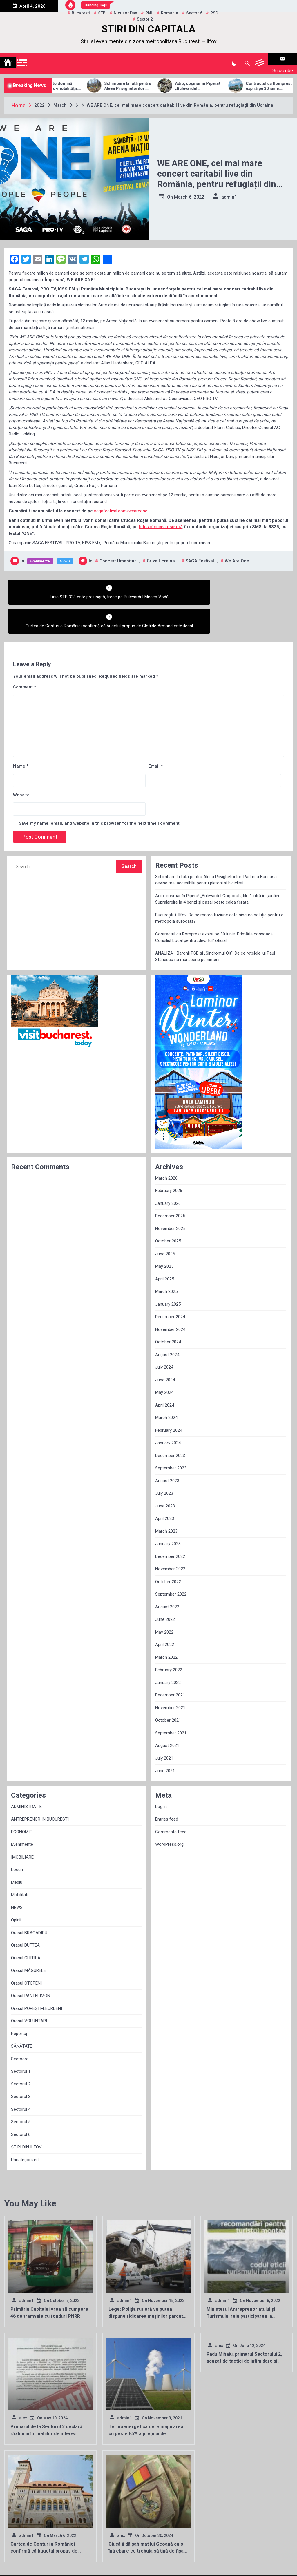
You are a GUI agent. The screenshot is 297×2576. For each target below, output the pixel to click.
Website (21, 765)
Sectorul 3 (20, 2067)
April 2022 (164, 1615)
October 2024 (168, 1312)
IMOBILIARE (22, 1827)
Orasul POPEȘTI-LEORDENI (36, 1978)
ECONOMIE (21, 1802)
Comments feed (170, 1802)
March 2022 (166, 1627)
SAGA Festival (200, 553)
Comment (24, 657)
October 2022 (168, 1551)
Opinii (16, 1890)
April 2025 (164, 1249)
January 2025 (168, 1274)
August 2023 (167, 1451)
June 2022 (165, 1589)
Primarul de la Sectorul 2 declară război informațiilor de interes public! (46, 2404)
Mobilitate (20, 1865)
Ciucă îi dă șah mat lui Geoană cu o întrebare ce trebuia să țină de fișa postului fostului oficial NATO (146, 2521)
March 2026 (166, 1148)
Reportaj (19, 2003)
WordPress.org (169, 1814)
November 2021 (170, 1678)
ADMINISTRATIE (26, 1776)
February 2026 (168, 1161)
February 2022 (168, 1640)
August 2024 (167, 1324)
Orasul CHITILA (25, 1928)
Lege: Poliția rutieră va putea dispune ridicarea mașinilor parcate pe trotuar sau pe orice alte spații (147, 2286)
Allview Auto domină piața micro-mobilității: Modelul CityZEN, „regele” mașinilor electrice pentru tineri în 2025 (86, 79)
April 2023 (164, 1489)
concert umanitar (117, 553)
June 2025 (165, 1224)
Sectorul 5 (20, 2092)
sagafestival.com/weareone (120, 503)
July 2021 (164, 1728)
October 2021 (168, 1690)
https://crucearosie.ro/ (160, 519)
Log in (161, 1776)
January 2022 (168, 1652)
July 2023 (164, 1463)
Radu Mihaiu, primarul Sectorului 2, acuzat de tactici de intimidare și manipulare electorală (244, 2331)
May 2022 (164, 1602)
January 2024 (168, 1413)
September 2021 (170, 1703)
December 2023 (170, 1425)
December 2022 (170, 1526)
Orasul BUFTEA (25, 1915)
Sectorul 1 (20, 2041)
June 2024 (165, 1350)
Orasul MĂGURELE (28, 1940)
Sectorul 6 (20, 2104)
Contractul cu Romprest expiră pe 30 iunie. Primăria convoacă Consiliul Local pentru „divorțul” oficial (214, 907)
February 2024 (168, 1400)
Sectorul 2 (20, 2054)
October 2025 (168, 1211)
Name (20, 736)
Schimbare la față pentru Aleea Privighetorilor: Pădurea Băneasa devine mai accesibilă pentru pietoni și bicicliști (157, 79)
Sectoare (19, 2029)
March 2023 (166, 1501)
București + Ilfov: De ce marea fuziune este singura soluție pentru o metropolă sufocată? (219, 888)
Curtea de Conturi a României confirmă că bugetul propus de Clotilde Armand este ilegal (43, 2521)
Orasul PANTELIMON (30, 1966)
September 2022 (170, 1564)
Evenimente (40, 554)
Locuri (17, 1840)
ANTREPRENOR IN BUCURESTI (40, 1789)
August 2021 (167, 1715)
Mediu (16, 1852)
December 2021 (170, 1665)
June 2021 (165, 1741)
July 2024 (164, 1337)
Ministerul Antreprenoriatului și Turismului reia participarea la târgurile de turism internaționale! (243, 2286)
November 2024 (170, 1299)
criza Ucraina (161, 553)
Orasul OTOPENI (26, 1953)
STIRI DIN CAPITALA (148, 29)
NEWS (65, 554)
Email (155, 736)
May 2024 (164, 1362)
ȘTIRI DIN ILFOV (26, 2117)
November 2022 (170, 1539)
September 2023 (170, 1438)
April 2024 (164, 1375)
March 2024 (166, 1388)
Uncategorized (25, 2129)
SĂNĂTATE (21, 2016)
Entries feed (166, 1789)
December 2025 (170, 1186)
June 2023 (165, 1476)
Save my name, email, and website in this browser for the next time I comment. (100, 793)
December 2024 (170, 1287)
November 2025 (170, 1198)
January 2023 (168, 1514)
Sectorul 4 (20, 2079)
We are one (237, 553)
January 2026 (168, 1173)
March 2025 (166, 1262)
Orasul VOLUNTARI (29, 1991)
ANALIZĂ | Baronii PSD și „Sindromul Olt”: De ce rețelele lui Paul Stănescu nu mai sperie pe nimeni (215, 927)
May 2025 (164, 1236)
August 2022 (167, 1577)
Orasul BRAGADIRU (29, 1902)
